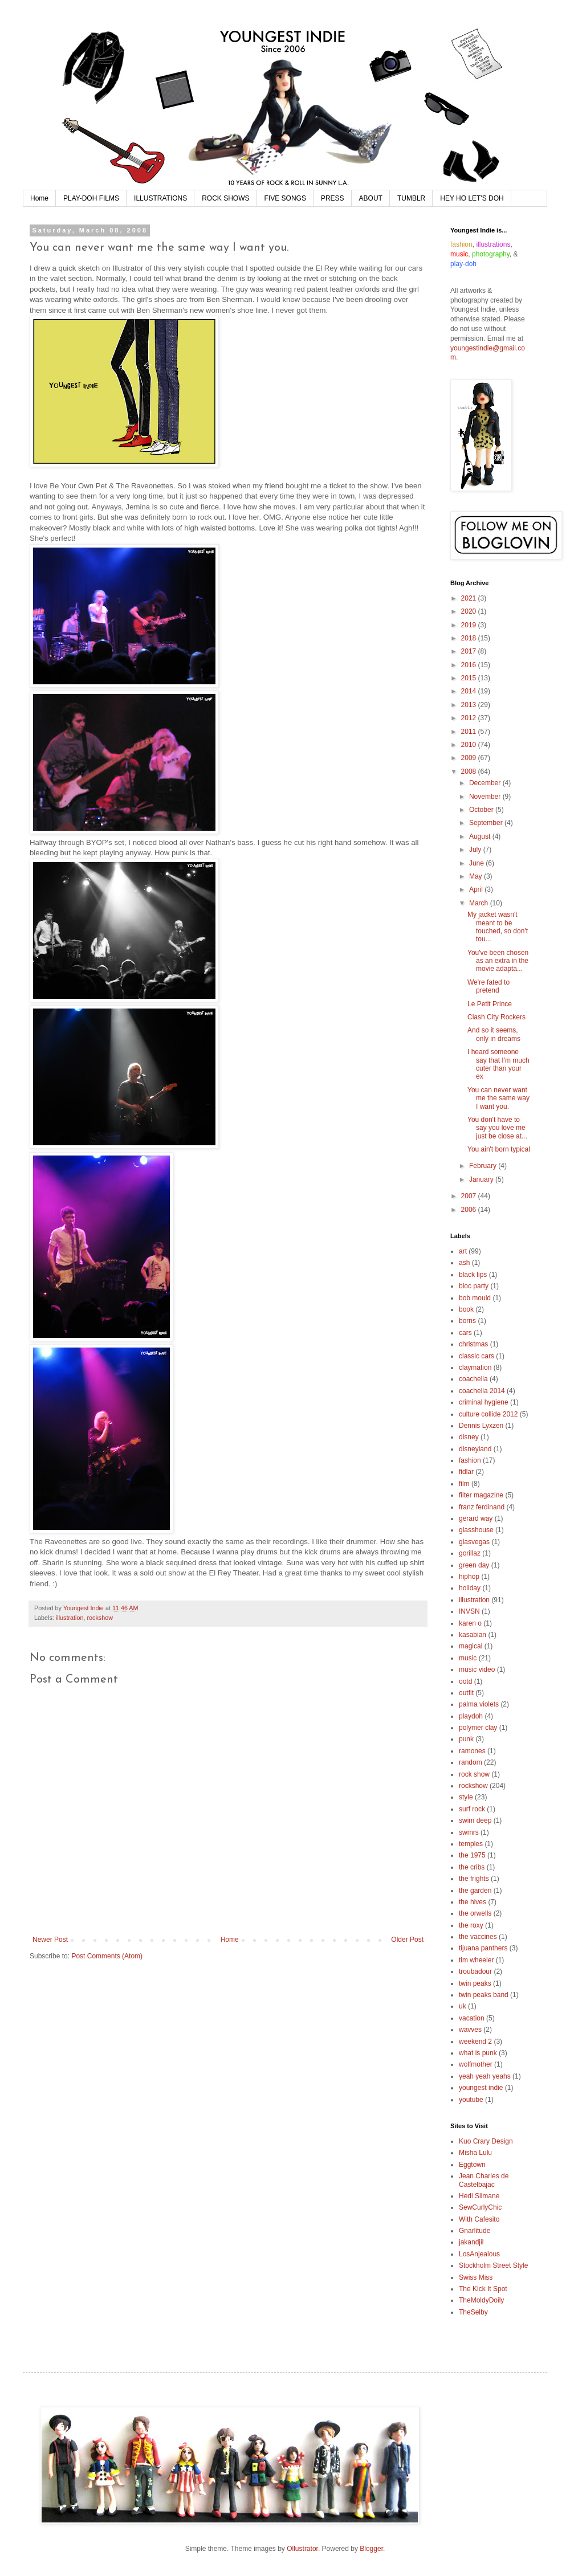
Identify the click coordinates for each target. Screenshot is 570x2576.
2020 (469, 611)
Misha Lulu (475, 2153)
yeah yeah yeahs (485, 2076)
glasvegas (474, 1542)
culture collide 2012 (488, 1414)
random (470, 1762)
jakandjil (471, 2242)
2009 (469, 758)
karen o (470, 1623)
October (482, 810)
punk (466, 1739)
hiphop (469, 1577)
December (486, 783)
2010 (469, 745)
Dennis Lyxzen (481, 1426)
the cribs (471, 1867)
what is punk (478, 2053)
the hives (472, 1902)
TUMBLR (411, 198)
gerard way (475, 1518)
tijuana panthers (483, 1948)
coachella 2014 (482, 1391)
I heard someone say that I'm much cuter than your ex (498, 1064)
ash (464, 1263)
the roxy (471, 1925)
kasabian (472, 1635)
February (483, 1166)
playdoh (471, 1716)
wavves (470, 2030)
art (463, 1251)
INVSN (469, 1611)
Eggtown (472, 2165)
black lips (473, 1275)
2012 (469, 718)
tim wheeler (476, 1960)
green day (474, 1565)
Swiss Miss (475, 2277)
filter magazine (481, 1495)
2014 (469, 691)
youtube (471, 2100)
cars (465, 1333)
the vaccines (478, 1937)
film (464, 1484)
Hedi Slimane (479, 2196)
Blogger (371, 2549)
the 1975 (472, 1855)
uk (462, 2006)
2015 (469, 678)
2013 (469, 705)
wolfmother (475, 2064)
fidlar (466, 1472)
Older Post (407, 1940)
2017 (469, 651)
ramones (472, 1751)
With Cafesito (479, 2219)
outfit (466, 1693)
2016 (469, 665)
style (466, 1797)
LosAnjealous (479, 2254)
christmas (473, 1344)
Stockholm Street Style (493, 2265)
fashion (470, 1460)
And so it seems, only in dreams (493, 1034)
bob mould (475, 1298)
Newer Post (50, 1940)
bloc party (473, 1286)
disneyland (475, 1449)
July (476, 850)
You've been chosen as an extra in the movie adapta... (497, 961)
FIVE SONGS (285, 198)
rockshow (100, 1617)
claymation (475, 1367)
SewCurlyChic (480, 2207)
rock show (474, 1774)
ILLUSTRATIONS (160, 198)
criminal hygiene (483, 1402)
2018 (469, 638)
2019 (469, 625)
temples (471, 1844)
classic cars (476, 1356)
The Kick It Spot (483, 2289)
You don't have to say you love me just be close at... (497, 1128)
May (476, 876)
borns (467, 1321)
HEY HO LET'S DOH (471, 198)
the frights (474, 1879)
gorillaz (470, 1553)
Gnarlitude (474, 2231)
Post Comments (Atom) (106, 1956)
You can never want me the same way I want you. (498, 1098)
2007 (469, 1196)
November (486, 797)
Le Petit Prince (489, 1004)
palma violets (479, 1704)
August (480, 836)
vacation (471, 2018)
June (477, 863)
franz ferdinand (481, 1507)
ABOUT (370, 198)
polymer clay (478, 1728)
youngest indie (481, 2088)
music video (477, 1669)
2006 (469, 1210)
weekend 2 (475, 2042)
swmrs (469, 1832)
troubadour (475, 1971)
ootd (465, 1681)
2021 (469, 598)
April (476, 889)
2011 (469, 732)
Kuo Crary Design (486, 2141)
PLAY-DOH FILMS (91, 198)
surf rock (472, 1809)
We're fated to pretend (488, 986)
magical (470, 1646)
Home (39, 198)
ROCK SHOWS (225, 198)
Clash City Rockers (496, 1017)
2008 (469, 771)
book (466, 1309)
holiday (470, 1588)
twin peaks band (483, 1995)
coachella (473, 1379)
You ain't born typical (498, 1149)
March (479, 903)
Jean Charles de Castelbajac (483, 2180)
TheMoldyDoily (481, 2300)
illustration (70, 1617)
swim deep (475, 1820)
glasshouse (476, 1530)
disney (469, 1437)
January (482, 1179)
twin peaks (475, 1983)
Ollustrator (302, 2549)
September (486, 823)
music (468, 1658)
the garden (475, 1891)
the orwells (475, 1913)
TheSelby (473, 2312)
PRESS (332, 198)
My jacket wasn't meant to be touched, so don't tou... (497, 927)
